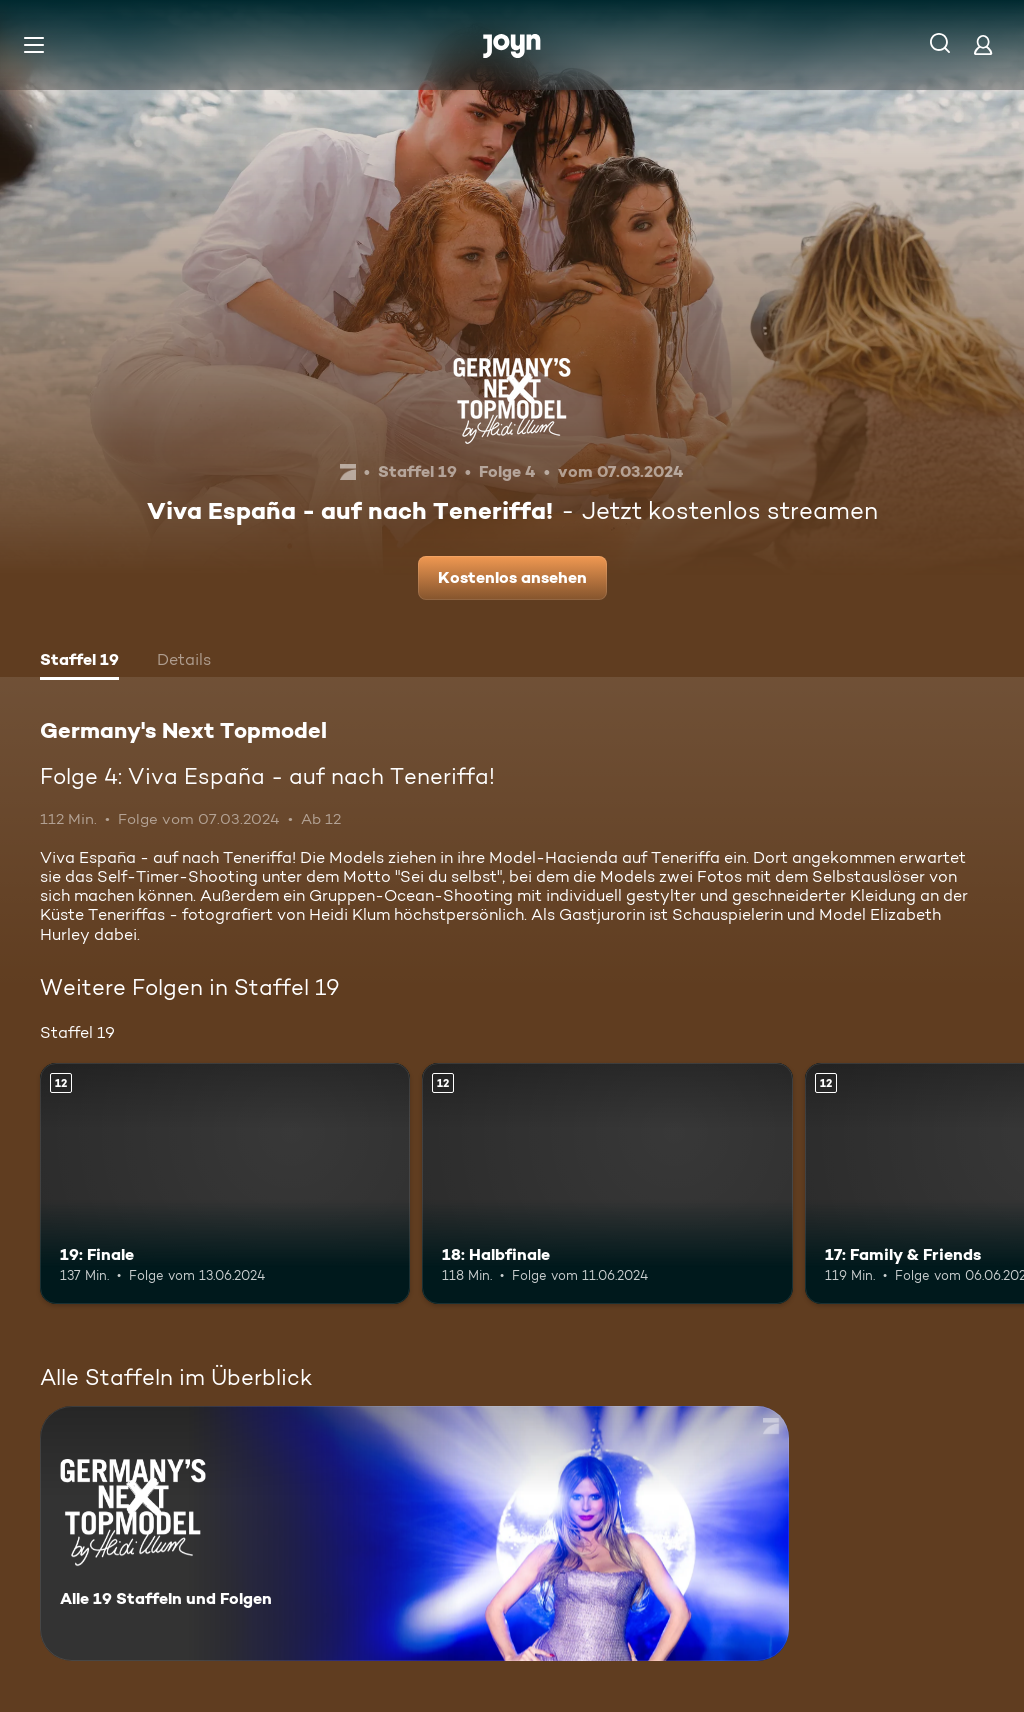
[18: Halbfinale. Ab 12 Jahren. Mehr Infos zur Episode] (607, 1183)
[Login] (983, 44)
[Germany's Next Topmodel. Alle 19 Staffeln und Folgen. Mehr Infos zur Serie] (414, 1533)
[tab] (79, 662)
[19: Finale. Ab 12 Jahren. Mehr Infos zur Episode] (225, 1183)
